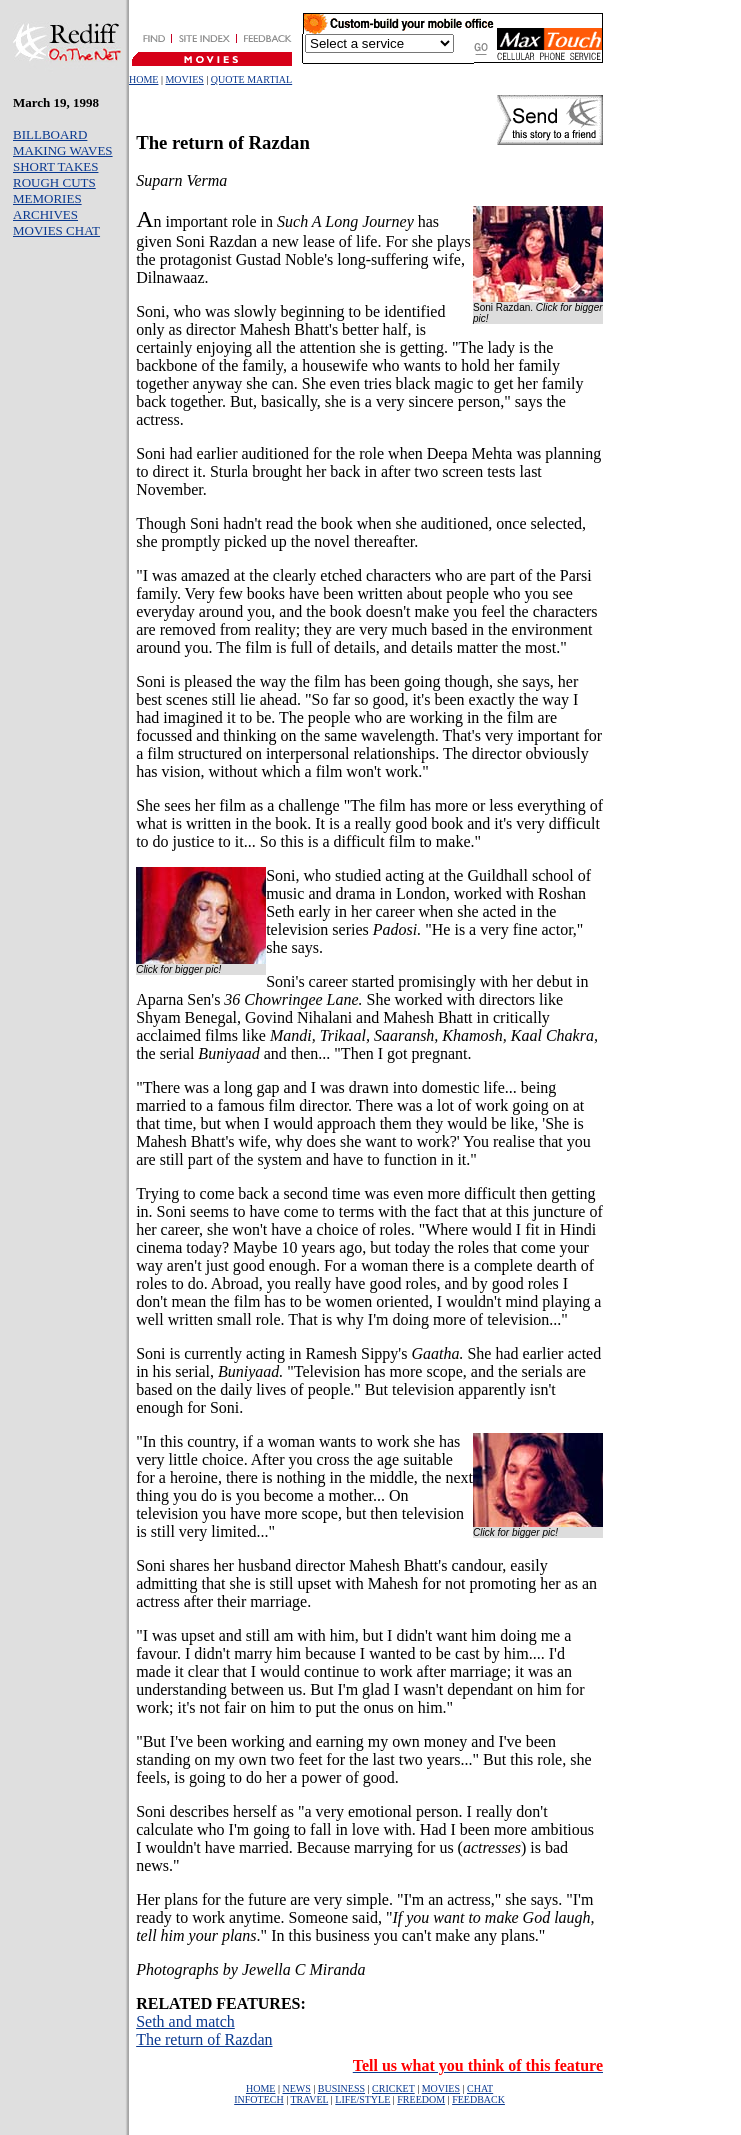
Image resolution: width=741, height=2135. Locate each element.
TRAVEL (310, 2099)
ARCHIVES (45, 214)
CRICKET (393, 2088)
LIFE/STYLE (362, 2099)
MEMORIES (47, 198)
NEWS (296, 2088)
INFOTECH (258, 2099)
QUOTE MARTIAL (251, 79)
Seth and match (185, 2021)
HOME (143, 79)
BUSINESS (341, 2088)
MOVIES (184, 79)
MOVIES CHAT (56, 230)
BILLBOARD (50, 134)
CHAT (480, 2088)
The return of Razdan (204, 2039)
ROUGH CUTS (54, 182)
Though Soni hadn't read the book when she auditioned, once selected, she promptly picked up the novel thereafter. (361, 532)
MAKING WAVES (63, 150)
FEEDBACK (478, 2099)
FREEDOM (421, 2099)
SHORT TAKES (55, 166)
